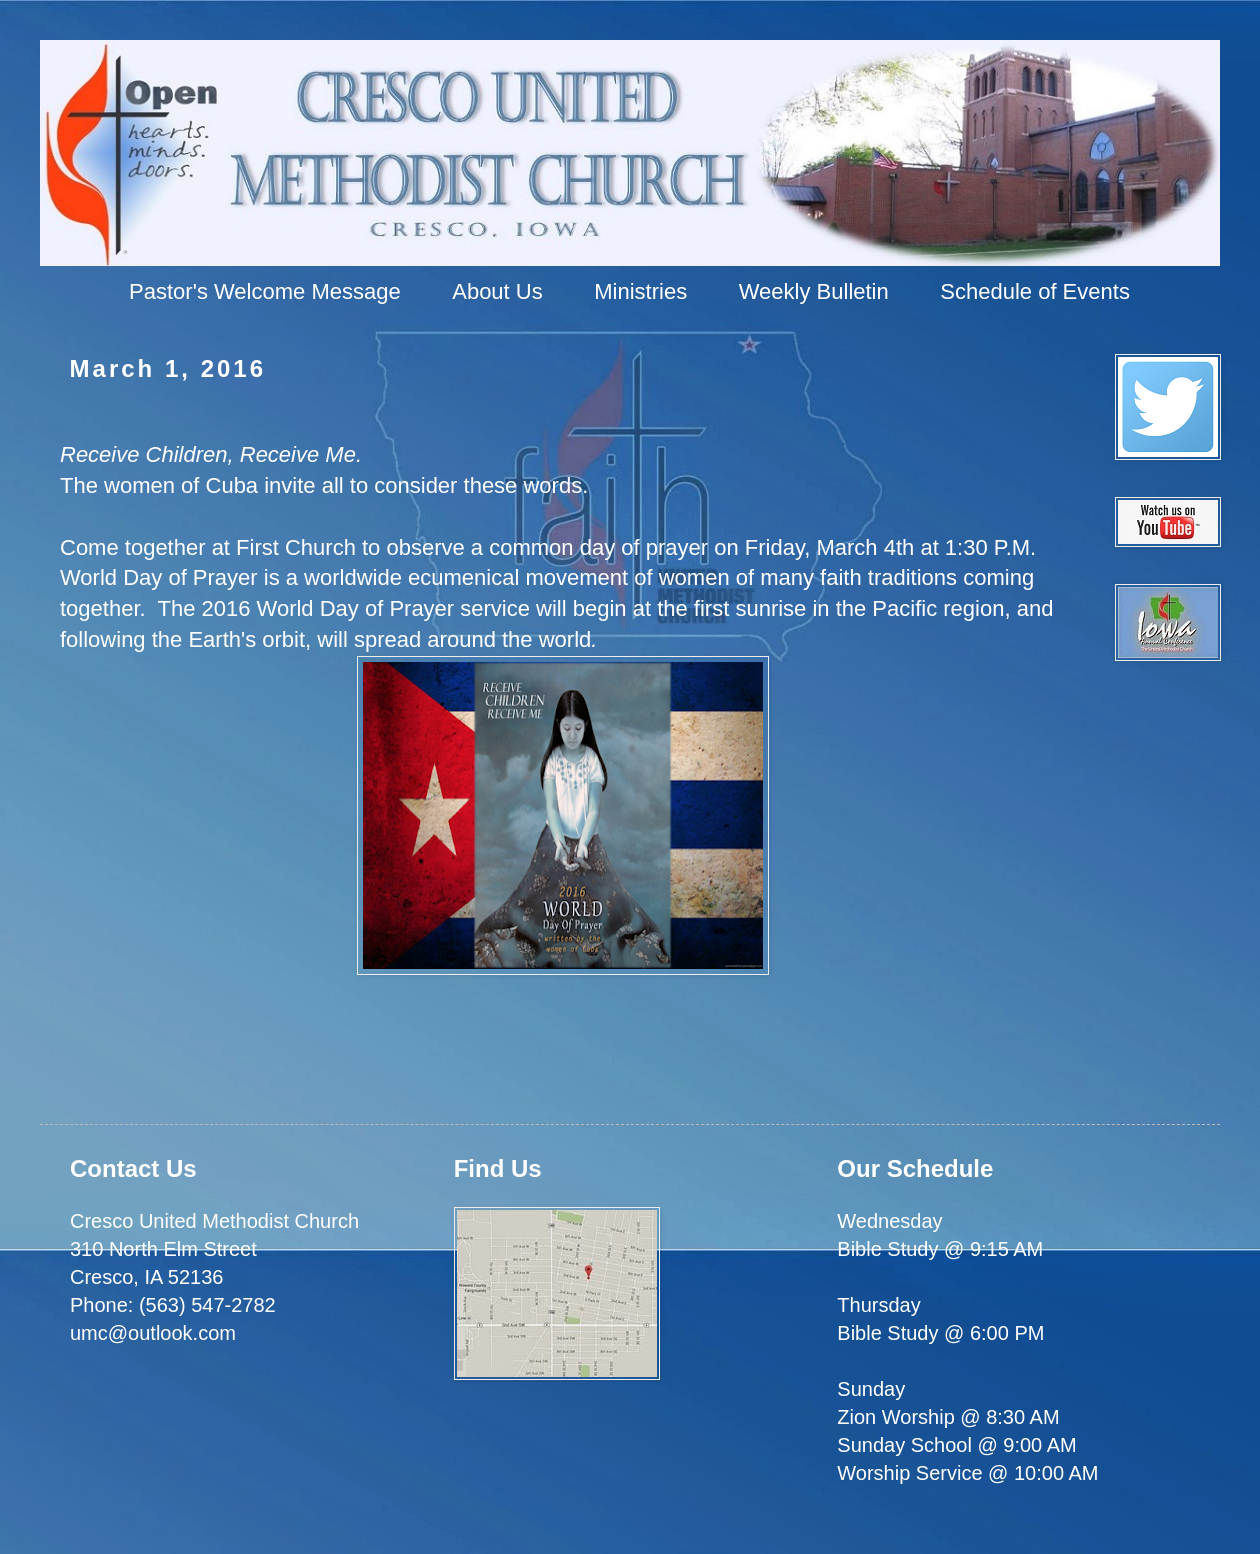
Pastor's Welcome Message (265, 291)
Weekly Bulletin (814, 291)
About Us (497, 291)
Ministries (640, 291)
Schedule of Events (1035, 291)
